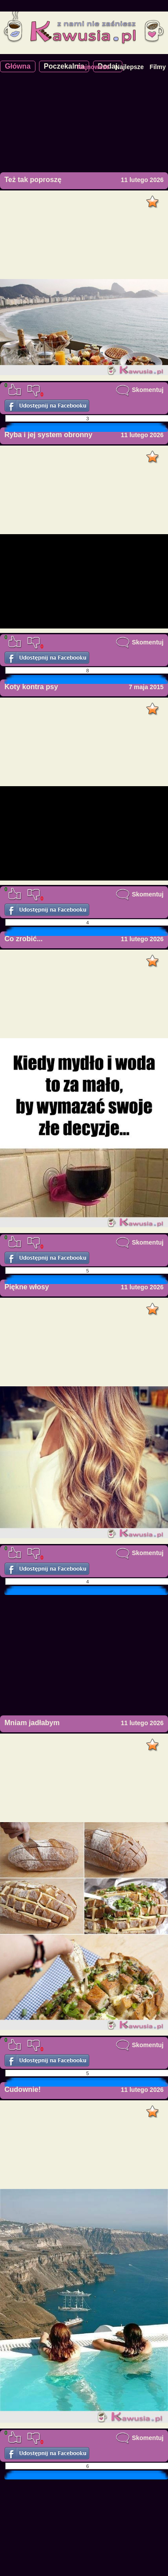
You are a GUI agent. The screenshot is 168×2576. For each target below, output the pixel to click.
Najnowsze (93, 66)
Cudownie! (22, 2089)
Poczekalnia (64, 66)
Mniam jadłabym (31, 1722)
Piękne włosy (26, 1287)
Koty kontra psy (31, 687)
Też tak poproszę (33, 179)
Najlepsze (129, 66)
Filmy (157, 66)
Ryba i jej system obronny (48, 434)
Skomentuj (140, 389)
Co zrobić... (23, 939)
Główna (18, 66)
